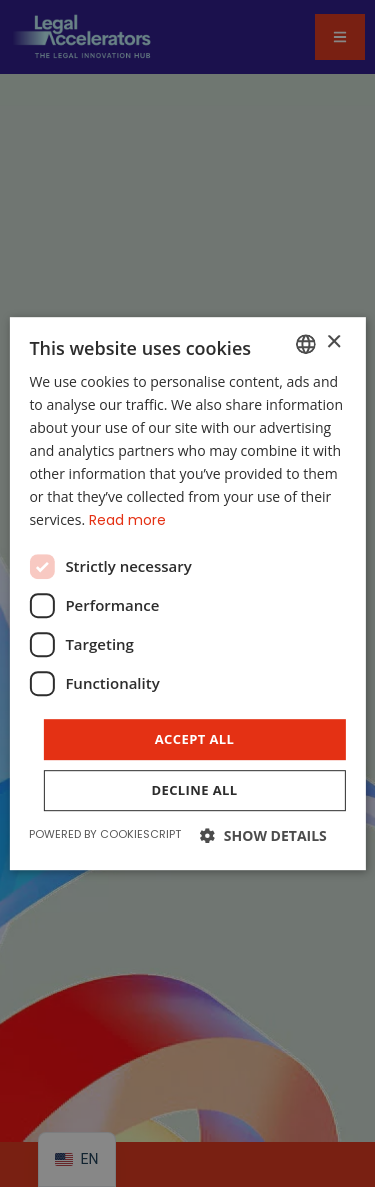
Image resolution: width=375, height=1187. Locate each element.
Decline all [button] (194, 790)
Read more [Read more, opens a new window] (127, 521)
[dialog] (187, 593)
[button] (263, 835)
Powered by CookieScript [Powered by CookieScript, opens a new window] (105, 834)
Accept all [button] (195, 739)
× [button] (333, 342)
